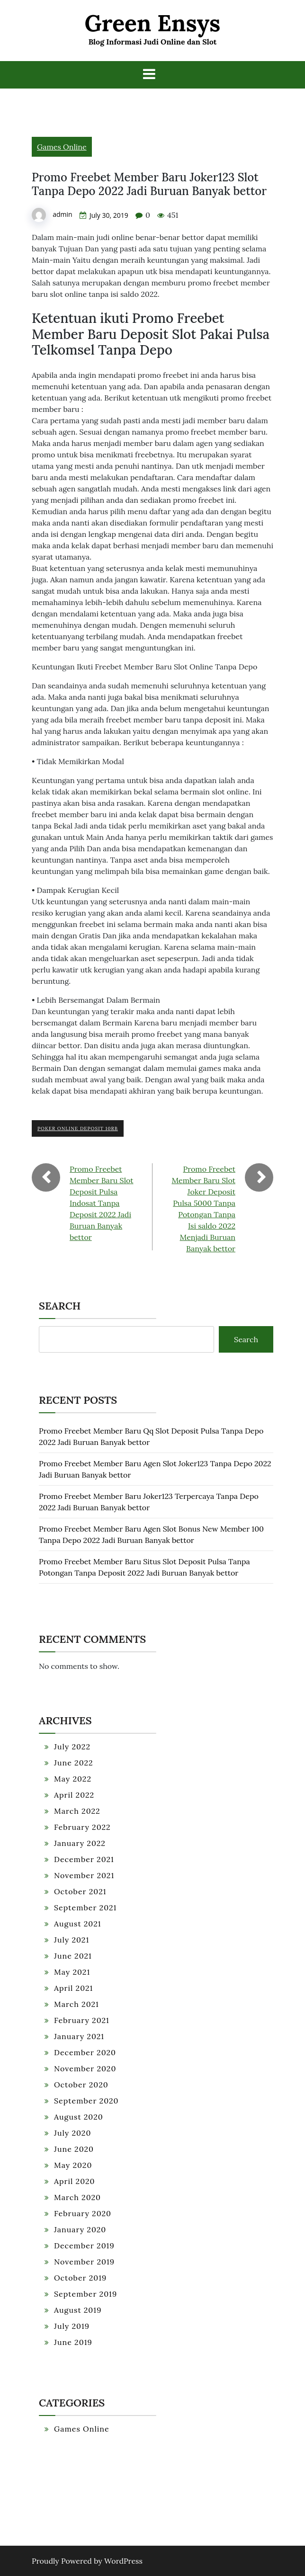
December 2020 (85, 2052)
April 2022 (74, 1795)
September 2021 (85, 1907)
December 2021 (84, 1859)
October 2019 (80, 2277)
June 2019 (73, 2342)
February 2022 (82, 1827)
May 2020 (73, 2165)
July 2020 (72, 2133)
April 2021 (73, 1988)
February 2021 (81, 2020)
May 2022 (72, 1778)
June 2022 (73, 1762)
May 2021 (72, 1972)
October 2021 (80, 1891)
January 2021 (79, 2036)
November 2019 (84, 2261)
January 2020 (80, 2229)
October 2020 (81, 2084)
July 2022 (72, 1746)
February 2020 (82, 2213)
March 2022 (77, 1811)
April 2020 (74, 2181)
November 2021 (84, 1875)
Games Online (62, 147)
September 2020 (86, 2100)
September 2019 (85, 2294)
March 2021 (76, 2004)
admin (62, 214)
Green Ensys (153, 23)
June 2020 (74, 2149)
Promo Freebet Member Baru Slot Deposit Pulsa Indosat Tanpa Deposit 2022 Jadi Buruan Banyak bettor (102, 1203)
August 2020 (78, 2116)
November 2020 (85, 2068)
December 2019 (84, 2245)
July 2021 (71, 1939)
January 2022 (80, 1843)
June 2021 (73, 1956)
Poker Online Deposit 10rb (77, 1128)
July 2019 (72, 2326)
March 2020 (77, 2197)
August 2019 (77, 2310)
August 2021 (77, 1923)
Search (60, 1306)
